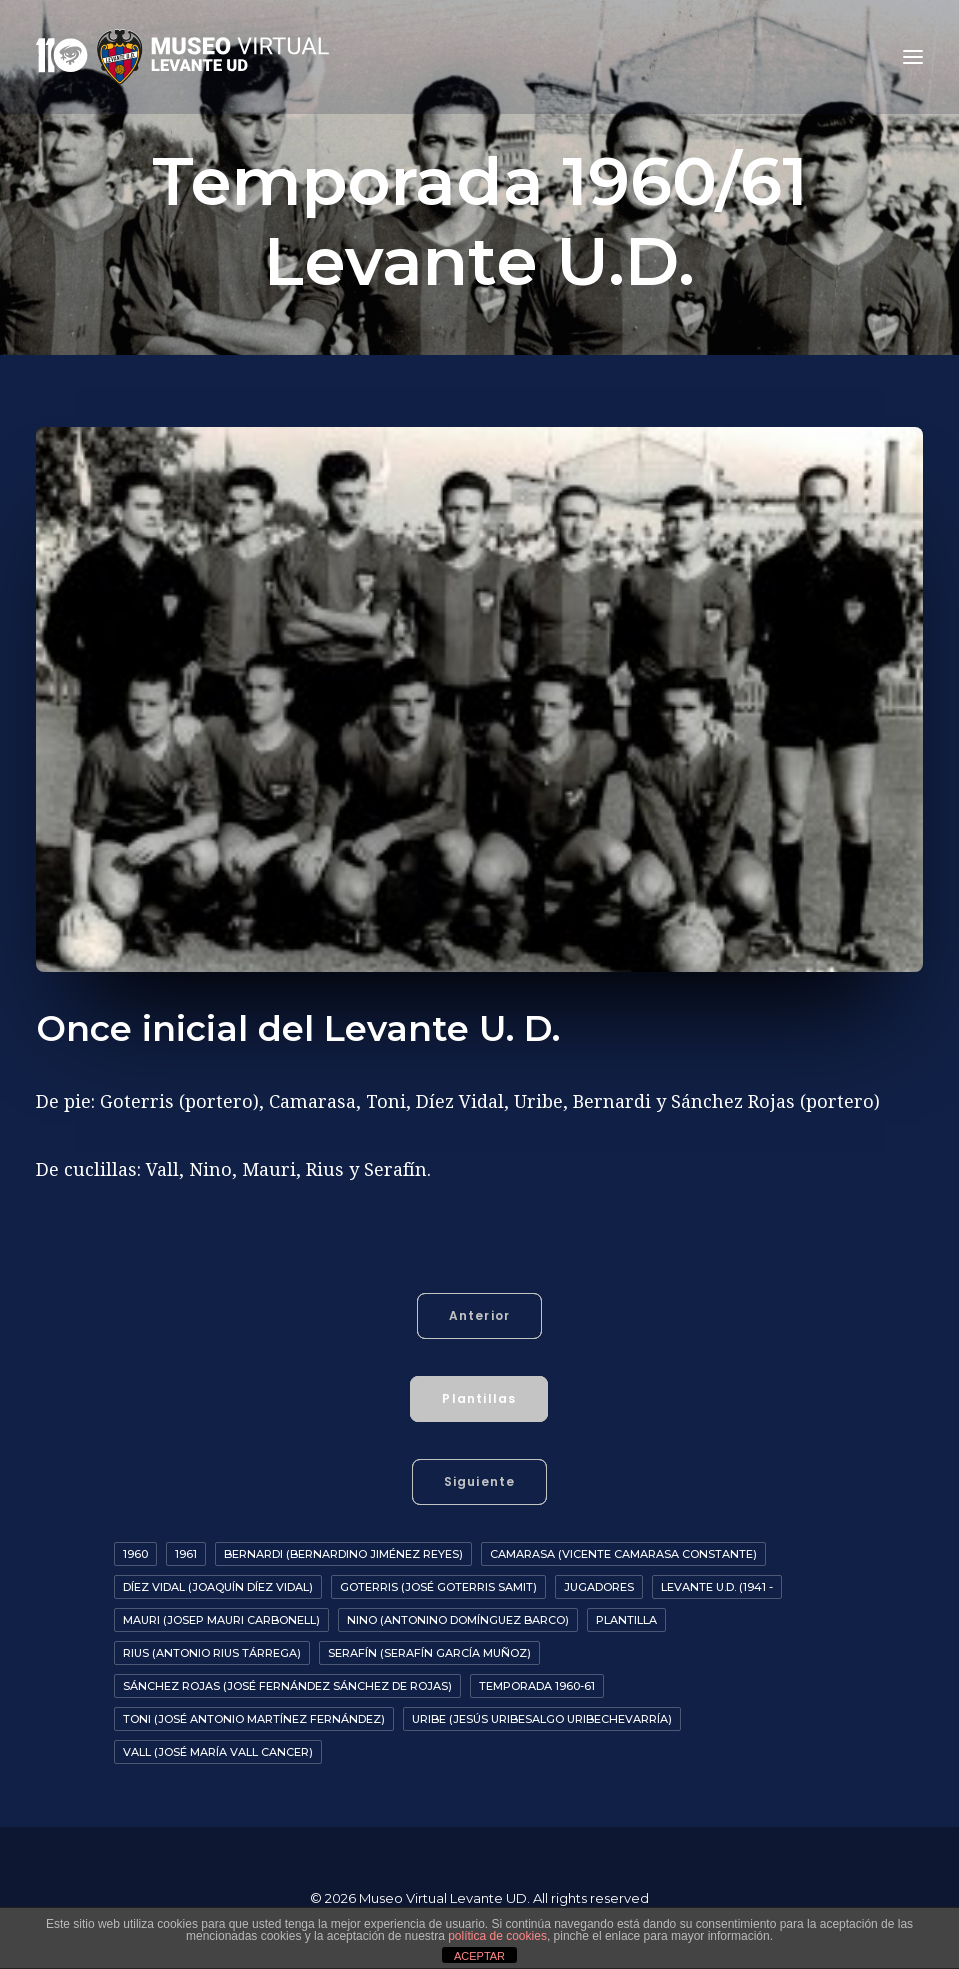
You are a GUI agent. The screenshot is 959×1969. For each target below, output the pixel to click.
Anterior (480, 1315)
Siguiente (480, 1481)
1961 (186, 1554)
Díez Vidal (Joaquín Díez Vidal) (218, 1587)
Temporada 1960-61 (537, 1686)
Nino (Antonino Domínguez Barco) (458, 1620)
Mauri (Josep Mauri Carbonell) (221, 1620)
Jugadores (599, 1587)
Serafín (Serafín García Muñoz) (429, 1653)
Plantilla (626, 1620)
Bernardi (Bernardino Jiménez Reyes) (343, 1554)
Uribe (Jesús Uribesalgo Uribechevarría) (542, 1719)
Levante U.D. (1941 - (717, 1587)
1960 (135, 1554)
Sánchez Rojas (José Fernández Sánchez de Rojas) (287, 1686)
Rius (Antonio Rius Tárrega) (212, 1653)
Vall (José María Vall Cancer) (218, 1752)
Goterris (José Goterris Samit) (438, 1587)
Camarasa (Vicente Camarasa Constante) (623, 1554)
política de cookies (497, 1936)
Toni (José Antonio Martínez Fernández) (254, 1719)
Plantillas (479, 1398)
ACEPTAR (479, 1956)
